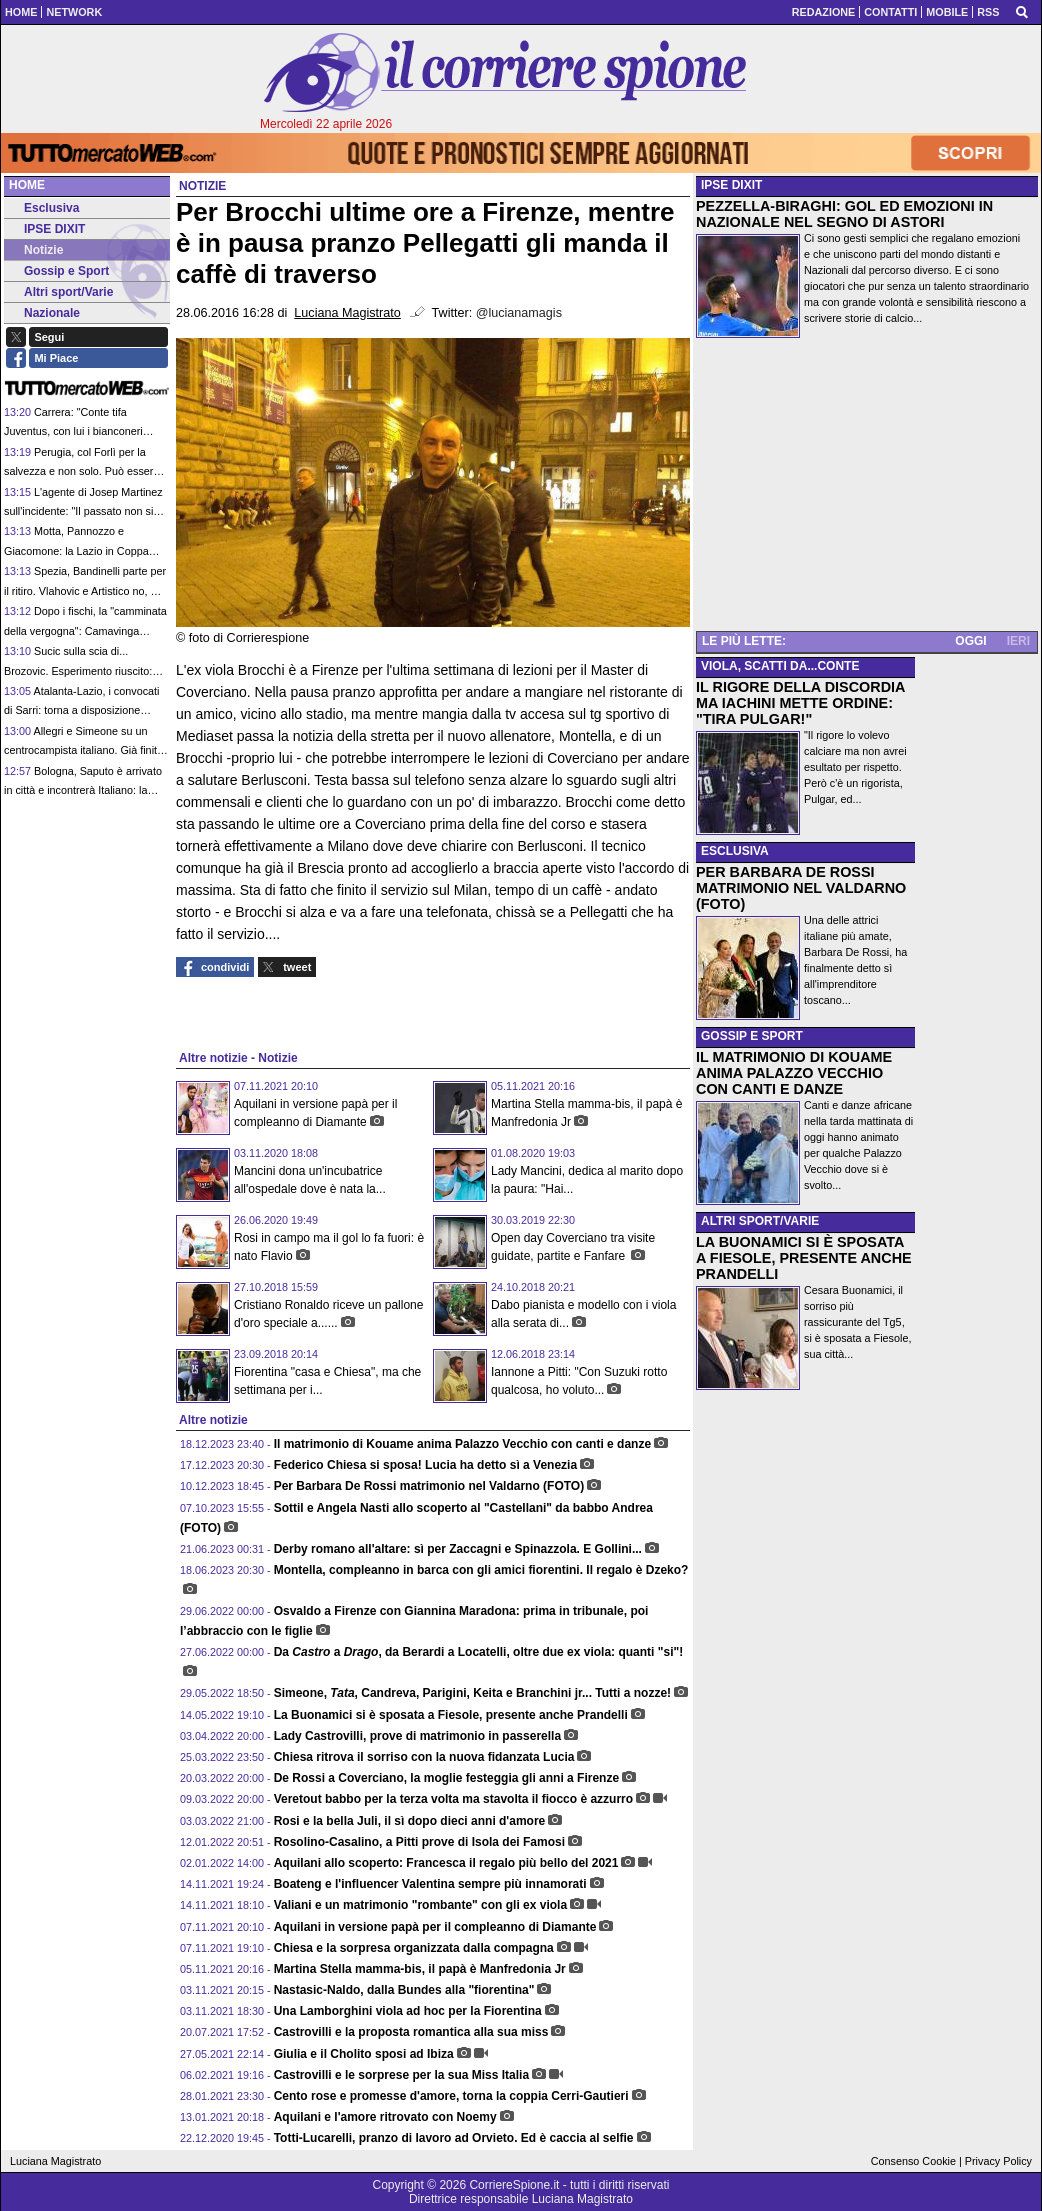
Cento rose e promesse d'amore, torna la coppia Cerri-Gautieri (451, 2096)
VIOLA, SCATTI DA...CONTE (780, 666)
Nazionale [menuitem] (44, 313)
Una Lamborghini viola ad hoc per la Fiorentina (408, 2011)
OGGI (970, 641)
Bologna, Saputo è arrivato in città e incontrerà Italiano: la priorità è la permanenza (83, 790)
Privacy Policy (998, 2161)
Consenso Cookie (913, 2161)
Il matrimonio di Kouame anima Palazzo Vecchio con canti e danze (462, 1444)
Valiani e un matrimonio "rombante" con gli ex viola (420, 1905)
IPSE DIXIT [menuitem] (47, 229)
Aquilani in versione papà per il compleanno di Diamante (435, 1927)
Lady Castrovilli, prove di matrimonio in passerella (417, 1736)
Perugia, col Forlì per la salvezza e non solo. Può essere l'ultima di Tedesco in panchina (81, 471)
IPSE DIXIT (731, 185)
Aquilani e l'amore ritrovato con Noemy (385, 2117)
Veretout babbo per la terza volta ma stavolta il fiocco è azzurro (453, 1799)
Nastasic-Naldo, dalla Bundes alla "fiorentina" (404, 1990)
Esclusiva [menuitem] (44, 208)
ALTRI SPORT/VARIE (760, 1221)
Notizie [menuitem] (36, 250)
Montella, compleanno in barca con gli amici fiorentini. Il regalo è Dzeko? (481, 1570)
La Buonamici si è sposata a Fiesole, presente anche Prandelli (451, 1715)
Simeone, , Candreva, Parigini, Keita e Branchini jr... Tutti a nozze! (472, 1693)
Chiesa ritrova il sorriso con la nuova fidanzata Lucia (424, 1757)
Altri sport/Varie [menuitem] (61, 292)
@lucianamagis (519, 313)
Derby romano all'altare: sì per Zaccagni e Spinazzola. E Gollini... (458, 1549)
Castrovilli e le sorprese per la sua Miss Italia (401, 2075)
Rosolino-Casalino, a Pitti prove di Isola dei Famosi (419, 1842)
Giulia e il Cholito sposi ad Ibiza (364, 2054)
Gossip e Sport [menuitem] (59, 271)
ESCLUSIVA (735, 851)
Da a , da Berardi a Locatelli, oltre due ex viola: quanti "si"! (479, 1652)
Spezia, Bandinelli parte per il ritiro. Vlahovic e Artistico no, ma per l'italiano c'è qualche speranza (85, 590)
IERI (1018, 641)
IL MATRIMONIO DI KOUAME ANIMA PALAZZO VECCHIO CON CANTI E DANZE (794, 1073)
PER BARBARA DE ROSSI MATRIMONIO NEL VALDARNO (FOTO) (801, 888)
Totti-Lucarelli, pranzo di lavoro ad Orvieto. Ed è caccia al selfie (454, 2138)
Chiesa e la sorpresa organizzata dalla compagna (414, 1948)
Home (27, 185)
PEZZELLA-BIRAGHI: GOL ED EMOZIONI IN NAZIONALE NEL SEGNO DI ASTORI (844, 214)
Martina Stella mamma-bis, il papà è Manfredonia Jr (420, 1969)
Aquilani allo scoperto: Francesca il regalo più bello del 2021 (446, 1863)
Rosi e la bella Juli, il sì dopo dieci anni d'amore (410, 1821)
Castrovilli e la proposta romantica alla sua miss (411, 2032)
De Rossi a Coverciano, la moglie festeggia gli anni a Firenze (446, 1778)
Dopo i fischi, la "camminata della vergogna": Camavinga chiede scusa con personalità (85, 630)
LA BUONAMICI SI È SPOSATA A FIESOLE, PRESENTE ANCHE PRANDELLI (804, 1258)
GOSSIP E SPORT (752, 1036)
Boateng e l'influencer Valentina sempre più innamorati (430, 1884)
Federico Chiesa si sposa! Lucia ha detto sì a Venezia (425, 1465)
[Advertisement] (867, 488)
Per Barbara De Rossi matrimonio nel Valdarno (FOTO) (429, 1486)
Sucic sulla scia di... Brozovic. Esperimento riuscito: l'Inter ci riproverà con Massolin (78, 670)
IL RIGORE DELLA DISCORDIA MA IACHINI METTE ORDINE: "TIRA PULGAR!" (800, 703)
